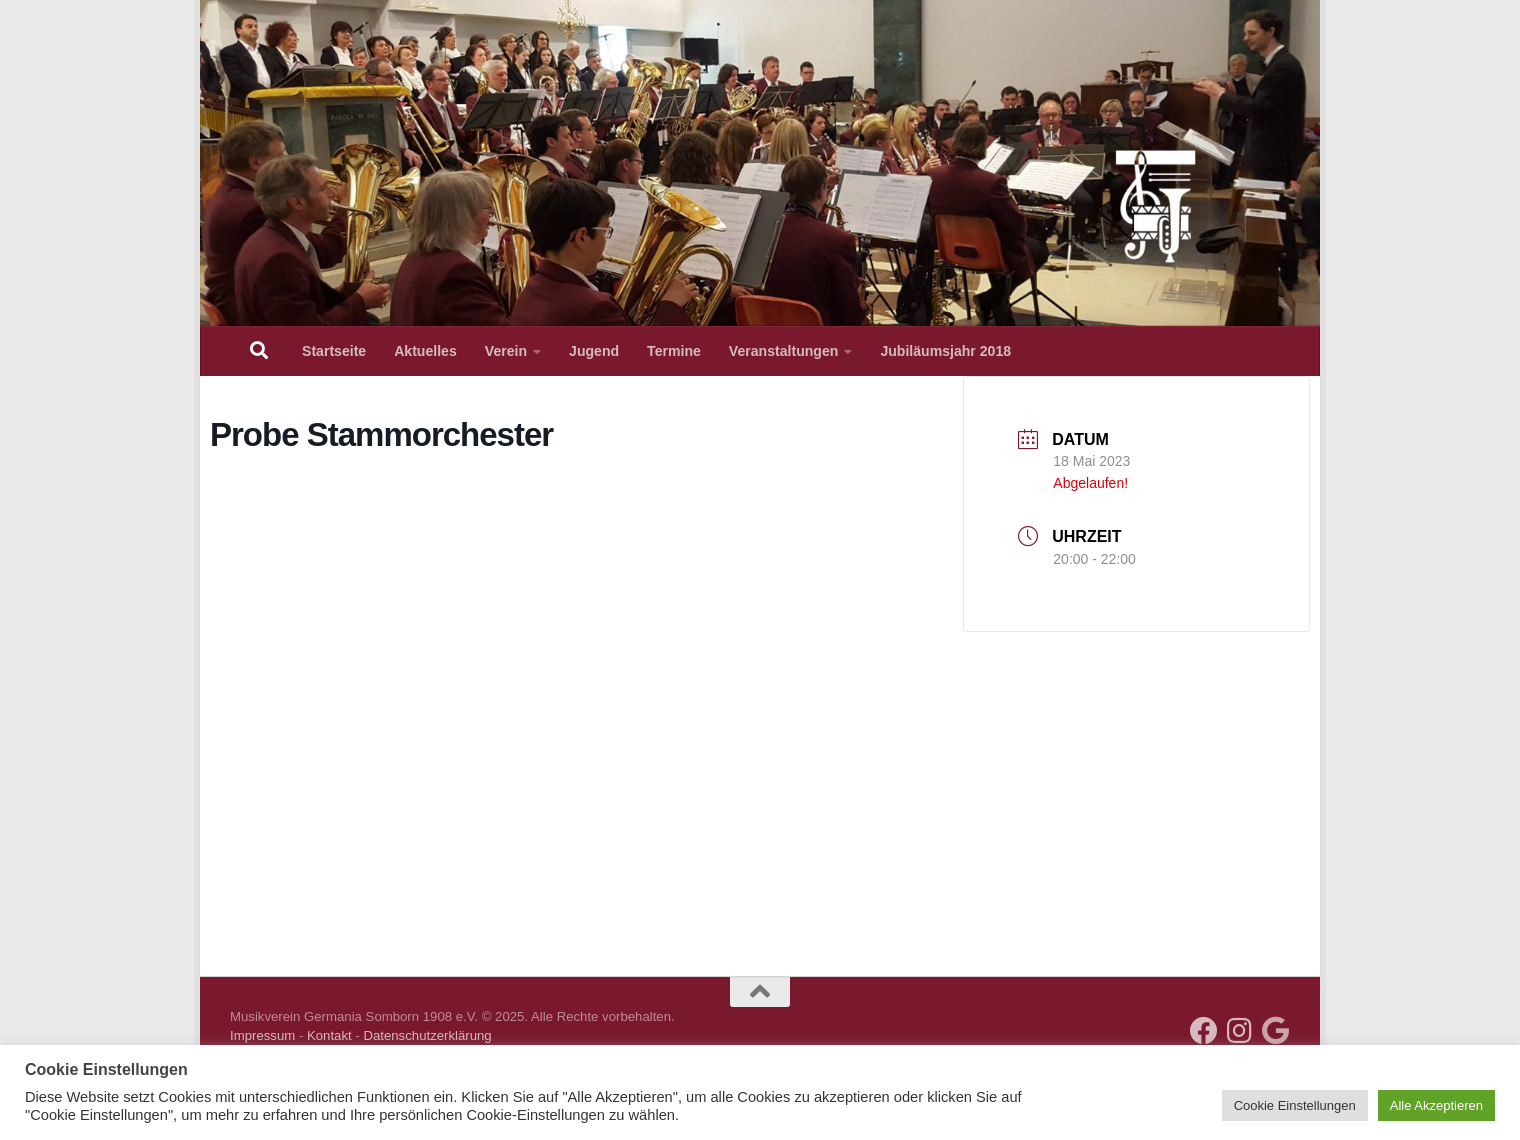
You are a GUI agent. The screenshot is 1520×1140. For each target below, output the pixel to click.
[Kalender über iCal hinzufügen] (1276, 1031)
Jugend (594, 351)
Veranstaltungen (784, 351)
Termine (674, 351)
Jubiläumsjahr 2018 (945, 351)
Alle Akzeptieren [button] (1436, 1105)
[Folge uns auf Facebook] (1204, 1031)
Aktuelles (425, 351)
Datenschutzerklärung (427, 1035)
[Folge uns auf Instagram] (1240, 1031)
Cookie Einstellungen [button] (1295, 1105)
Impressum (262, 1035)
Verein (506, 351)
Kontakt (329, 1035)
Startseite (334, 351)
